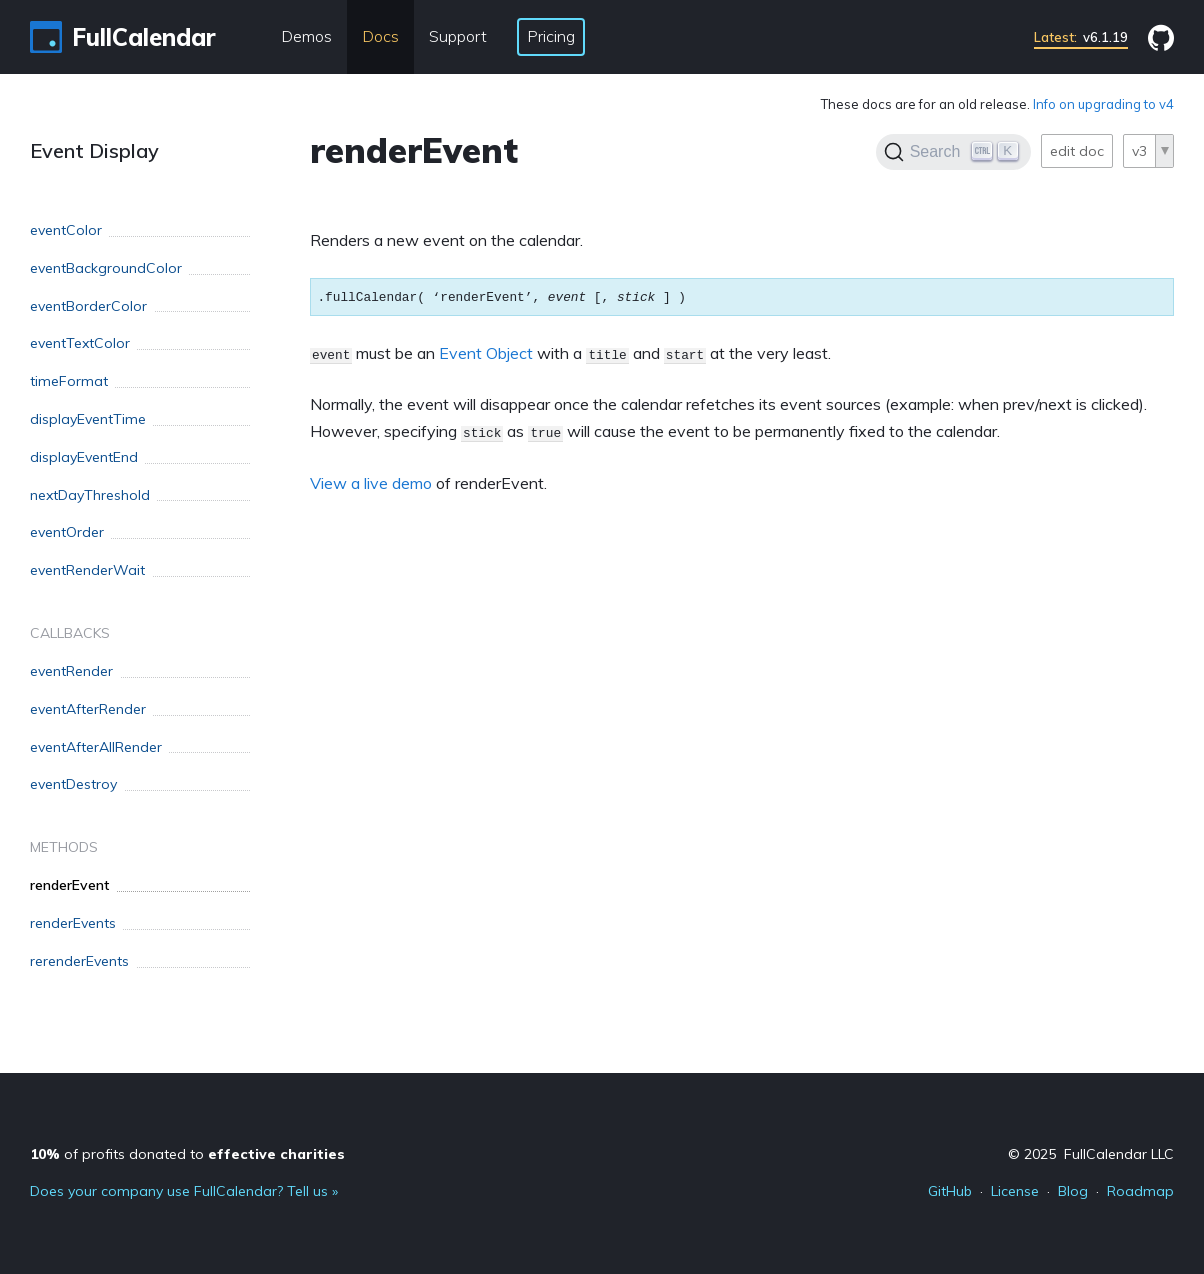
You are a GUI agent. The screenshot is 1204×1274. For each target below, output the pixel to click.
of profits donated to (187, 1154)
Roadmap (1140, 1191)
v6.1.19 (1081, 37)
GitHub (950, 1191)
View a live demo (371, 483)
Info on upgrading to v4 (1103, 104)
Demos (306, 36)
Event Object (486, 353)
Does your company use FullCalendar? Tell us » (184, 1191)
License (1015, 1191)
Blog (1073, 1191)
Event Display (94, 150)
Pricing (551, 36)
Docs (380, 36)
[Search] (953, 152)
